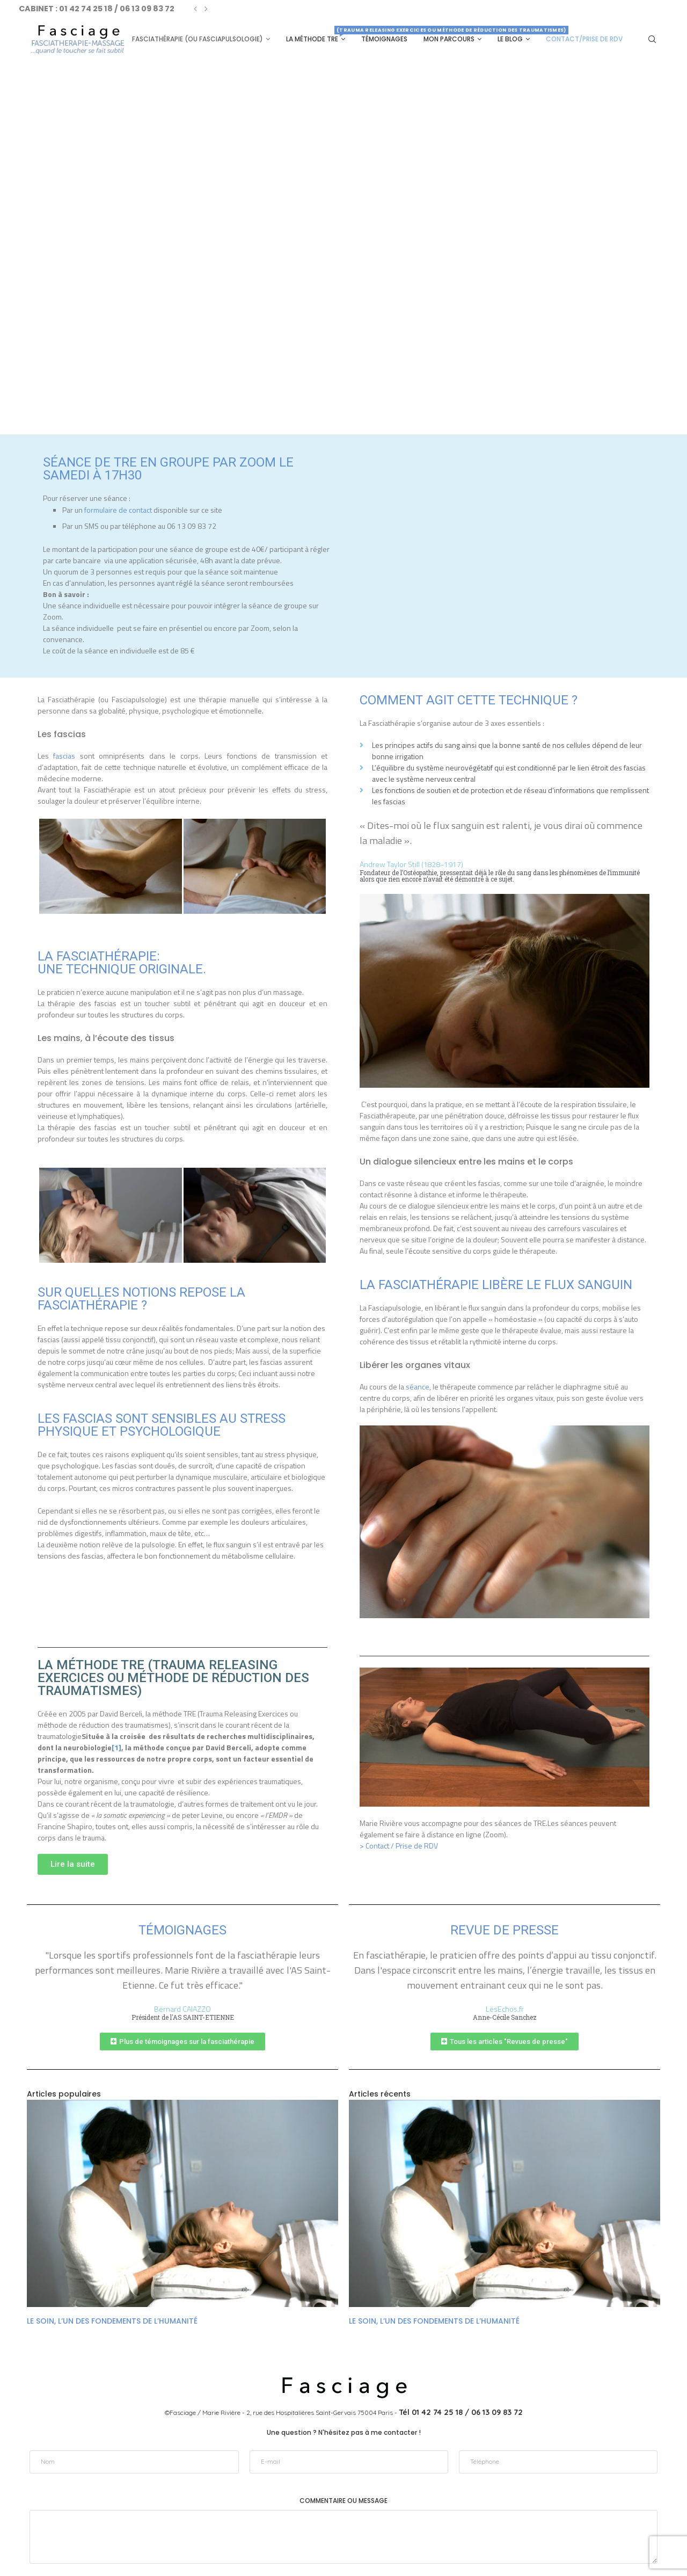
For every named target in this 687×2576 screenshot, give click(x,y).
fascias (64, 755)
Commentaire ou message (343, 2436)
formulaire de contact (118, 509)
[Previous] (195, 8)
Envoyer (343, 2522)
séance (417, 1386)
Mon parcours (448, 38)
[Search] (652, 39)
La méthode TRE (315, 34)
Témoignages (384, 38)
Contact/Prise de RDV (584, 38)
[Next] (206, 8)
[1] (116, 1746)
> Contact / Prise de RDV (399, 1845)
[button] (73, 1863)
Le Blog (510, 38)
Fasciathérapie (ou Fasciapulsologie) (197, 38)
